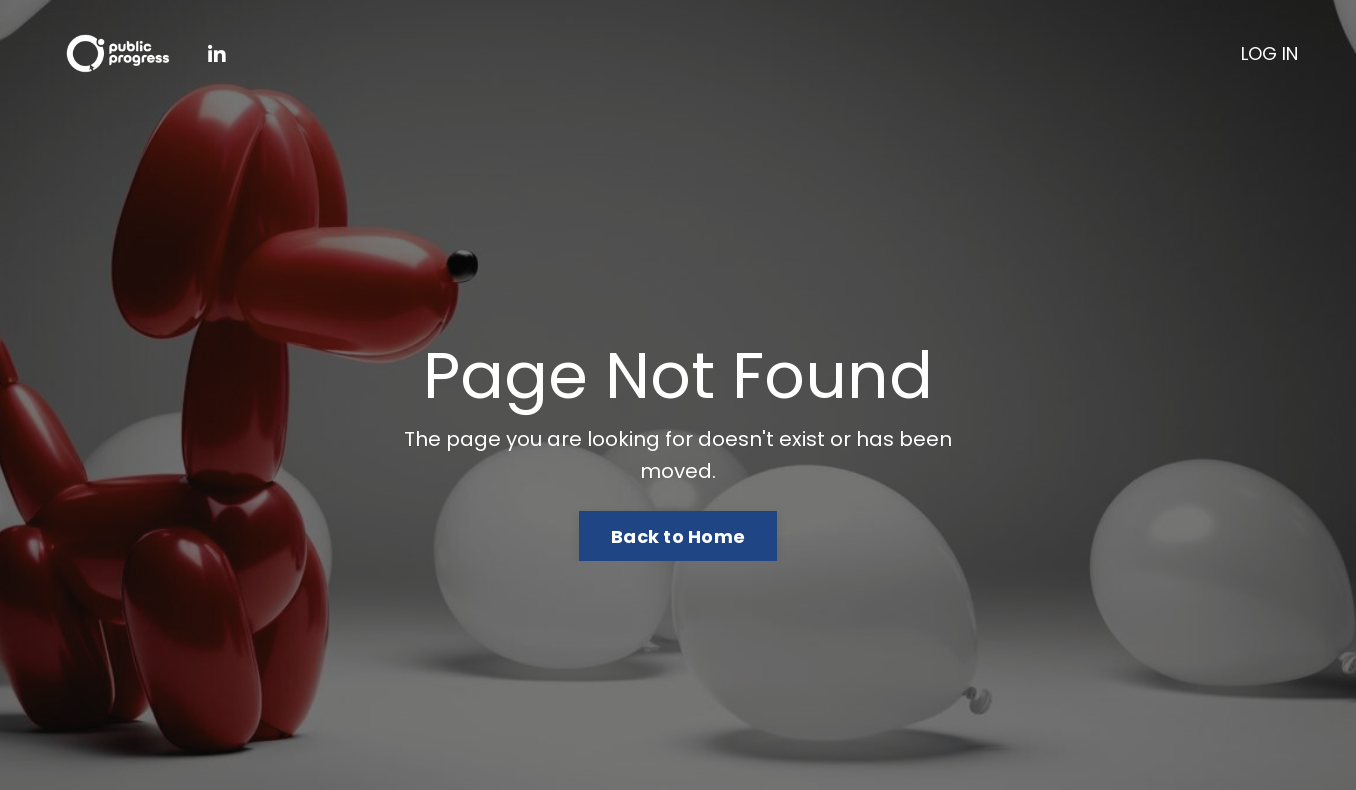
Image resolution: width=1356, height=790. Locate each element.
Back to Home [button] (678, 536)
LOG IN (1269, 53)
